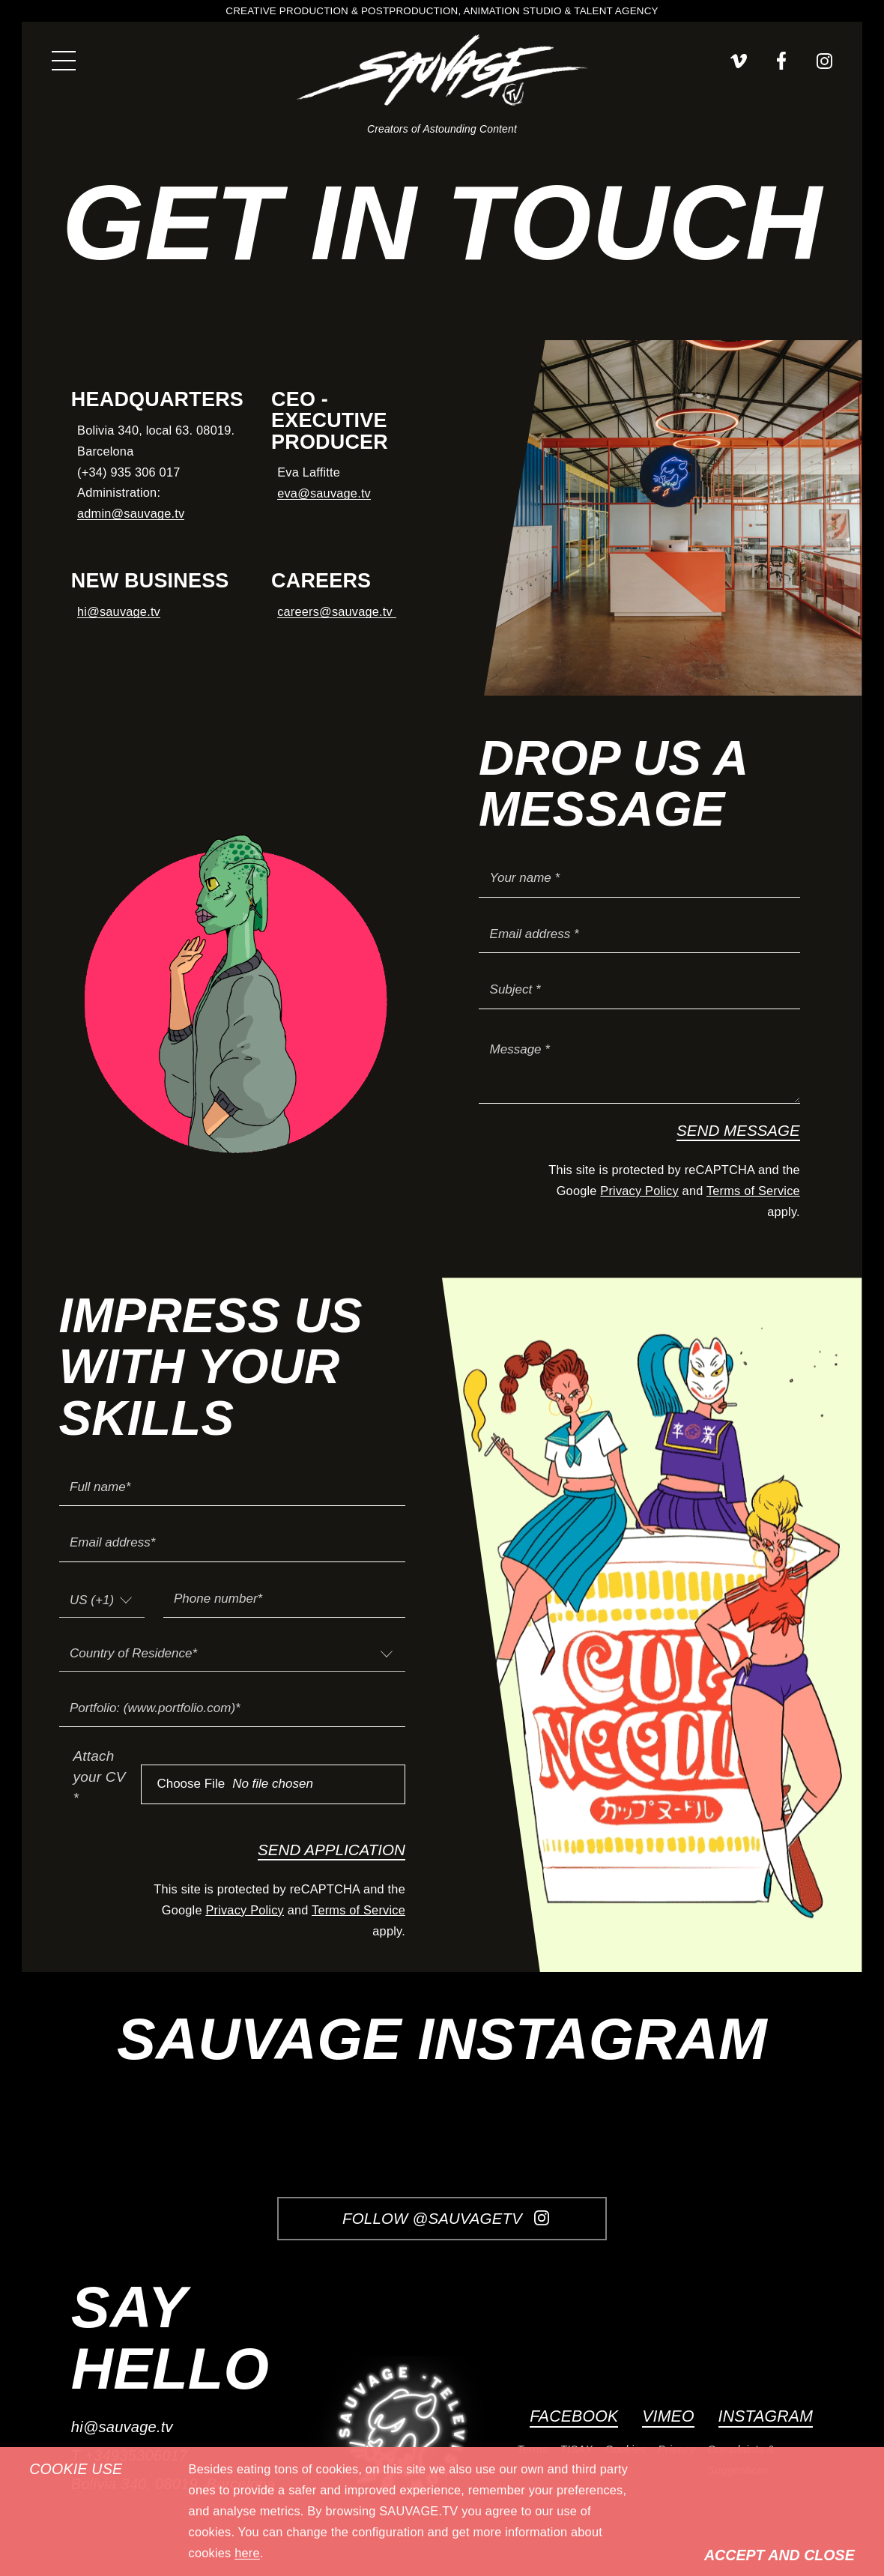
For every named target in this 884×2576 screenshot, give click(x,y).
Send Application (331, 1849)
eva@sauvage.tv (324, 493)
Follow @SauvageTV (445, 2218)
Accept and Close (779, 2555)
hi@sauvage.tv (118, 611)
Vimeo (668, 2416)
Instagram (766, 2416)
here (247, 2553)
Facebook (574, 2416)
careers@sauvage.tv (336, 611)
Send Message (738, 1130)
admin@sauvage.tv (130, 513)
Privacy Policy (639, 1190)
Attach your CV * (99, 1777)
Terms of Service (753, 1190)
